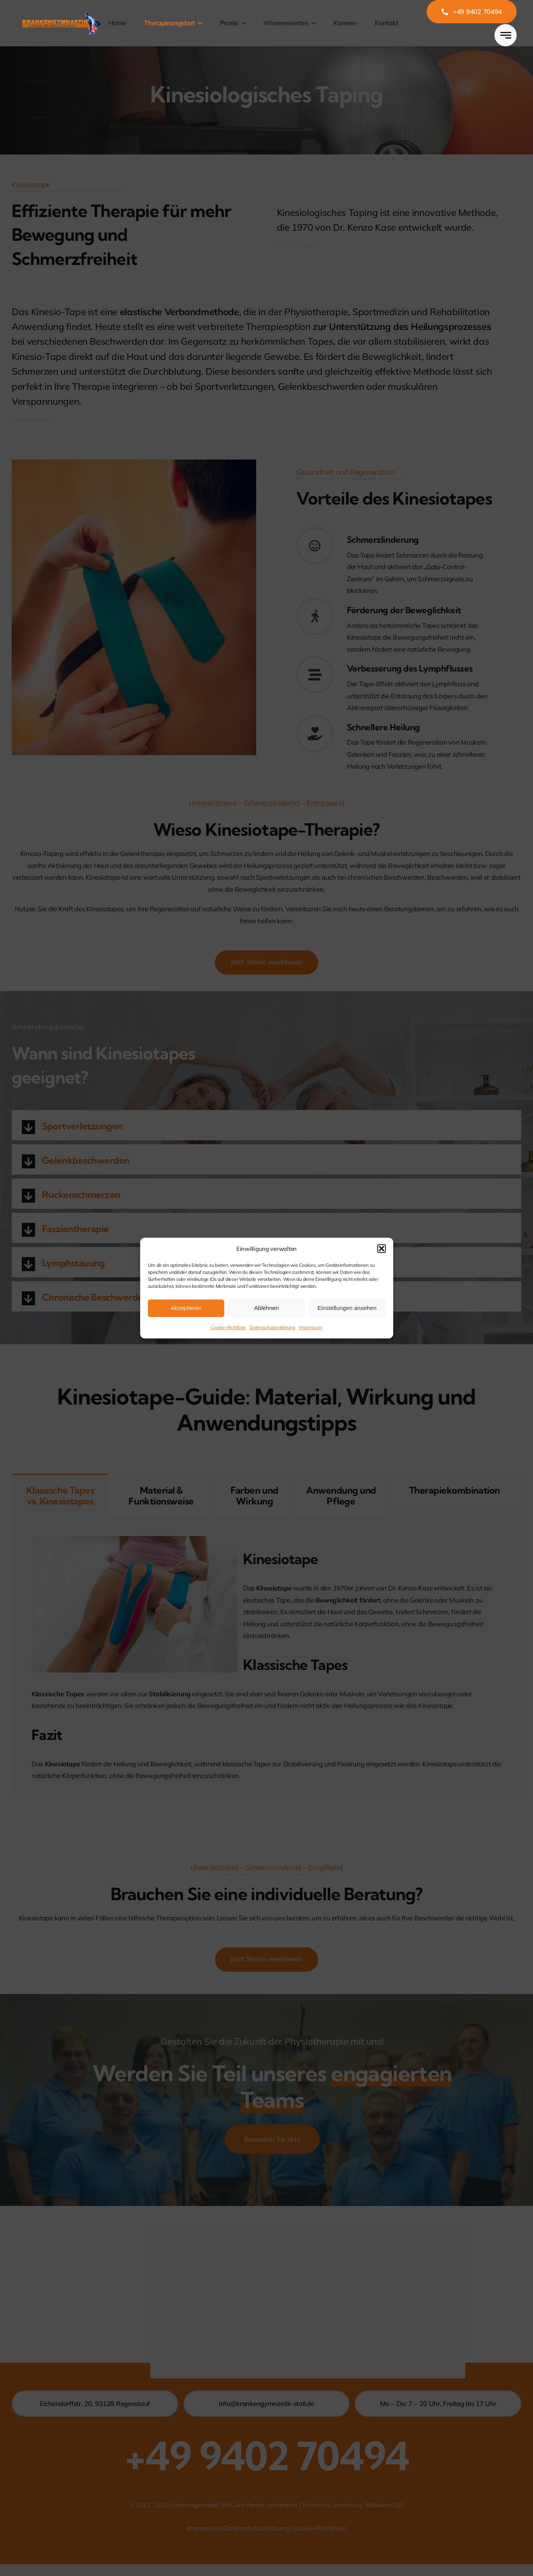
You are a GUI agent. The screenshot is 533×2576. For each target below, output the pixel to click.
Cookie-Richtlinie (228, 1327)
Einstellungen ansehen (346, 1308)
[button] (381, 1248)
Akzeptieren (186, 1308)
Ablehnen (266, 1308)
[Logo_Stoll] (62, 13)
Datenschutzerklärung (272, 1327)
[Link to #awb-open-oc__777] (505, 35)
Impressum (310, 1327)
